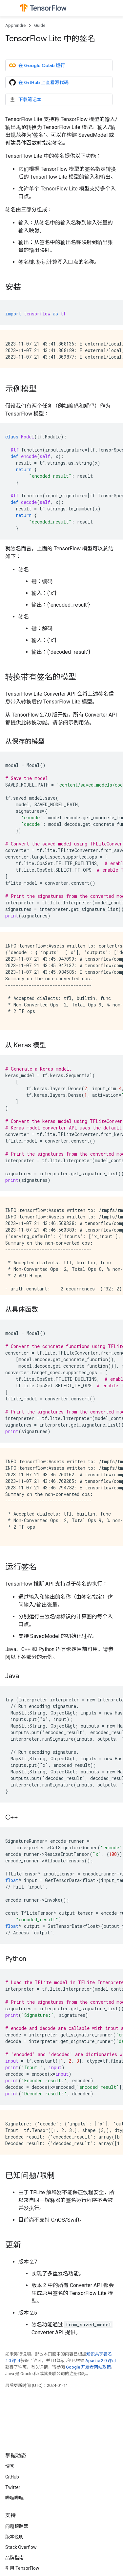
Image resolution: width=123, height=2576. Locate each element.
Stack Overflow (21, 2547)
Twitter (12, 2487)
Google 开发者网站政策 (88, 2367)
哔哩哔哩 (14, 2497)
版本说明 (14, 2536)
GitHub (12, 2476)
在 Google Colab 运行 (37, 65)
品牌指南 (14, 2557)
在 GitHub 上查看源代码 (39, 82)
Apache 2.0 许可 (100, 2360)
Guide (39, 25)
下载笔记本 (25, 99)
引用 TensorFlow (22, 2568)
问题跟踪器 (16, 2526)
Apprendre (15, 25)
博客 (9, 2466)
